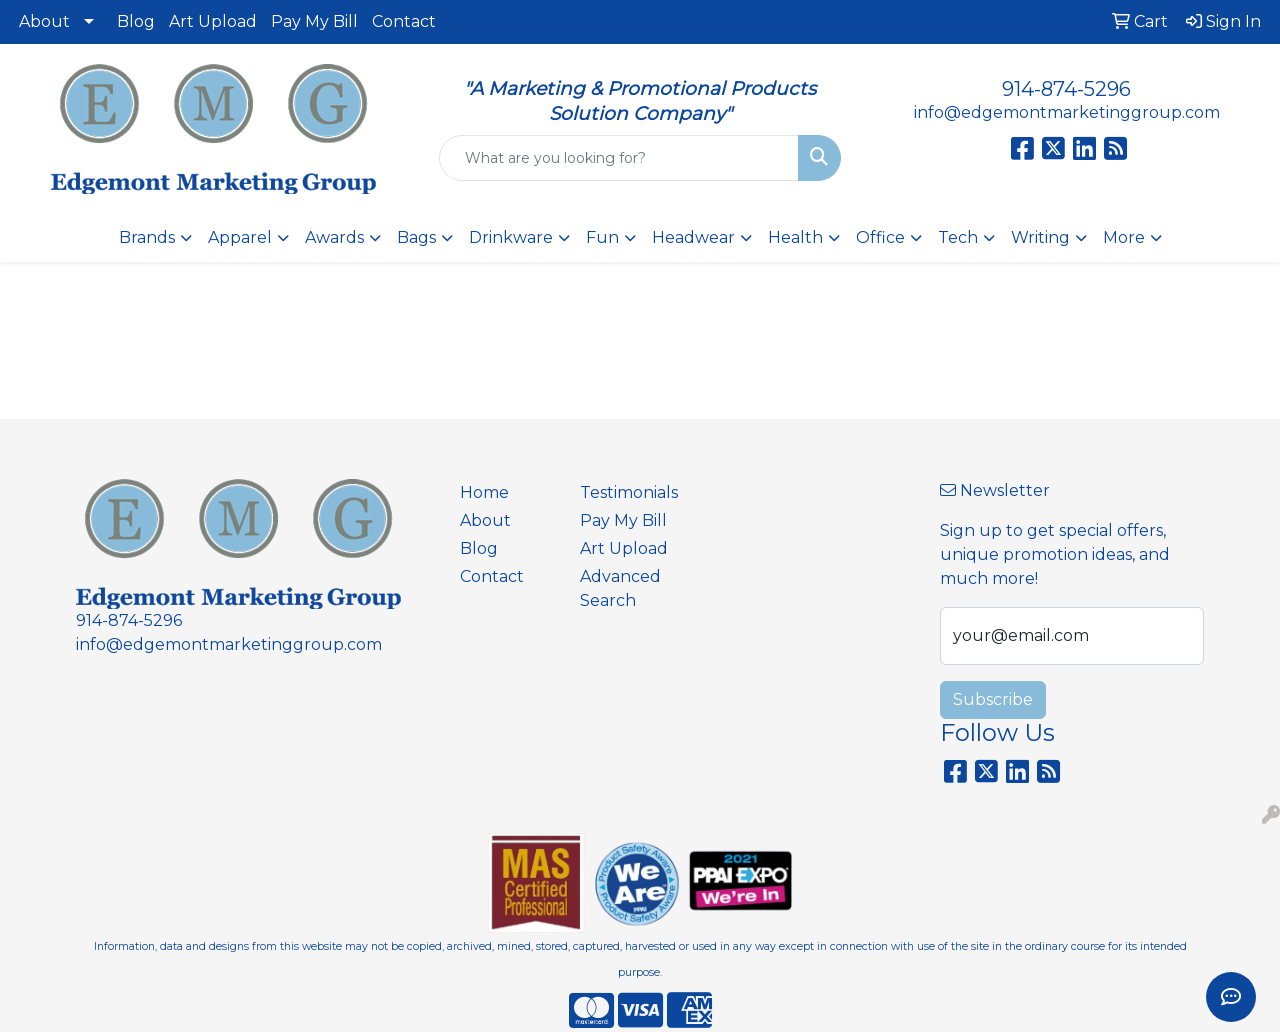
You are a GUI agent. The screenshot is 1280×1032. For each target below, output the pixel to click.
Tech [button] (958, 237)
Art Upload (213, 21)
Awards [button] (334, 237)
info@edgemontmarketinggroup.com (1067, 112)
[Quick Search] (619, 158)
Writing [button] (1040, 237)
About (44, 21)
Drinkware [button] (511, 237)
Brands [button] (147, 237)
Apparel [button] (240, 237)
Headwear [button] (693, 237)
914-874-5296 (1066, 89)
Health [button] (795, 237)
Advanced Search (620, 588)
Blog (136, 21)
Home (484, 492)
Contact (404, 21)
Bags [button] (416, 237)
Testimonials (628, 492)
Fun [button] (602, 237)
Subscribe (993, 699)
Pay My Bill (314, 21)
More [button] (1124, 237)
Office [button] (880, 237)
